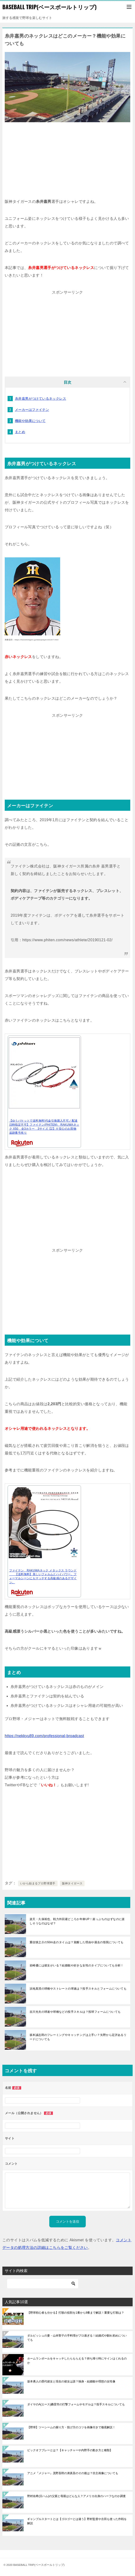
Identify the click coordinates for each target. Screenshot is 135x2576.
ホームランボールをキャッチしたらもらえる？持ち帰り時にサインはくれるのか (77, 2360)
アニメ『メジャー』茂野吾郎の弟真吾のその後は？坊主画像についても (72, 2473)
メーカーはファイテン (32, 410)
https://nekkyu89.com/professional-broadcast (44, 1736)
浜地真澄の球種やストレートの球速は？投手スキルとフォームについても (78, 1988)
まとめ (20, 432)
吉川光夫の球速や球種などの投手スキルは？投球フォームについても (75, 2011)
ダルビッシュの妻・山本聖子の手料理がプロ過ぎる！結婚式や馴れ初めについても (77, 2338)
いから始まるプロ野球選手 (37, 1883)
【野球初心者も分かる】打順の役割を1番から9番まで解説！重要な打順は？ (75, 2312)
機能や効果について (30, 421)
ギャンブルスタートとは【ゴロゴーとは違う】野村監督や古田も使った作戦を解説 (77, 2521)
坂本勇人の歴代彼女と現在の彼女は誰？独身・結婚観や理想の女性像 (71, 2381)
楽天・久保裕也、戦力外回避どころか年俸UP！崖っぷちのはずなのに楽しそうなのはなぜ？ (77, 1921)
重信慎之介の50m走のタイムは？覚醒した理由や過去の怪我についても (77, 1942)
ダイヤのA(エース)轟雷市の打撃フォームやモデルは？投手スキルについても (76, 2404)
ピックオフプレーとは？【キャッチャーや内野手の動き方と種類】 (69, 2450)
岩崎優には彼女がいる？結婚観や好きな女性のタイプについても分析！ (77, 1965)
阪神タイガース (72, 1883)
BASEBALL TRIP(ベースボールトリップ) (49, 7)
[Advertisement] (67, 162)
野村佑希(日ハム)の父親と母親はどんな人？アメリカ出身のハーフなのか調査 (76, 2496)
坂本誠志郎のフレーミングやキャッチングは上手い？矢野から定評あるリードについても (78, 2037)
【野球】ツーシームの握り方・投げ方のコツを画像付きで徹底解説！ (71, 2427)
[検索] (42, 2283)
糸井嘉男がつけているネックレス (40, 398)
